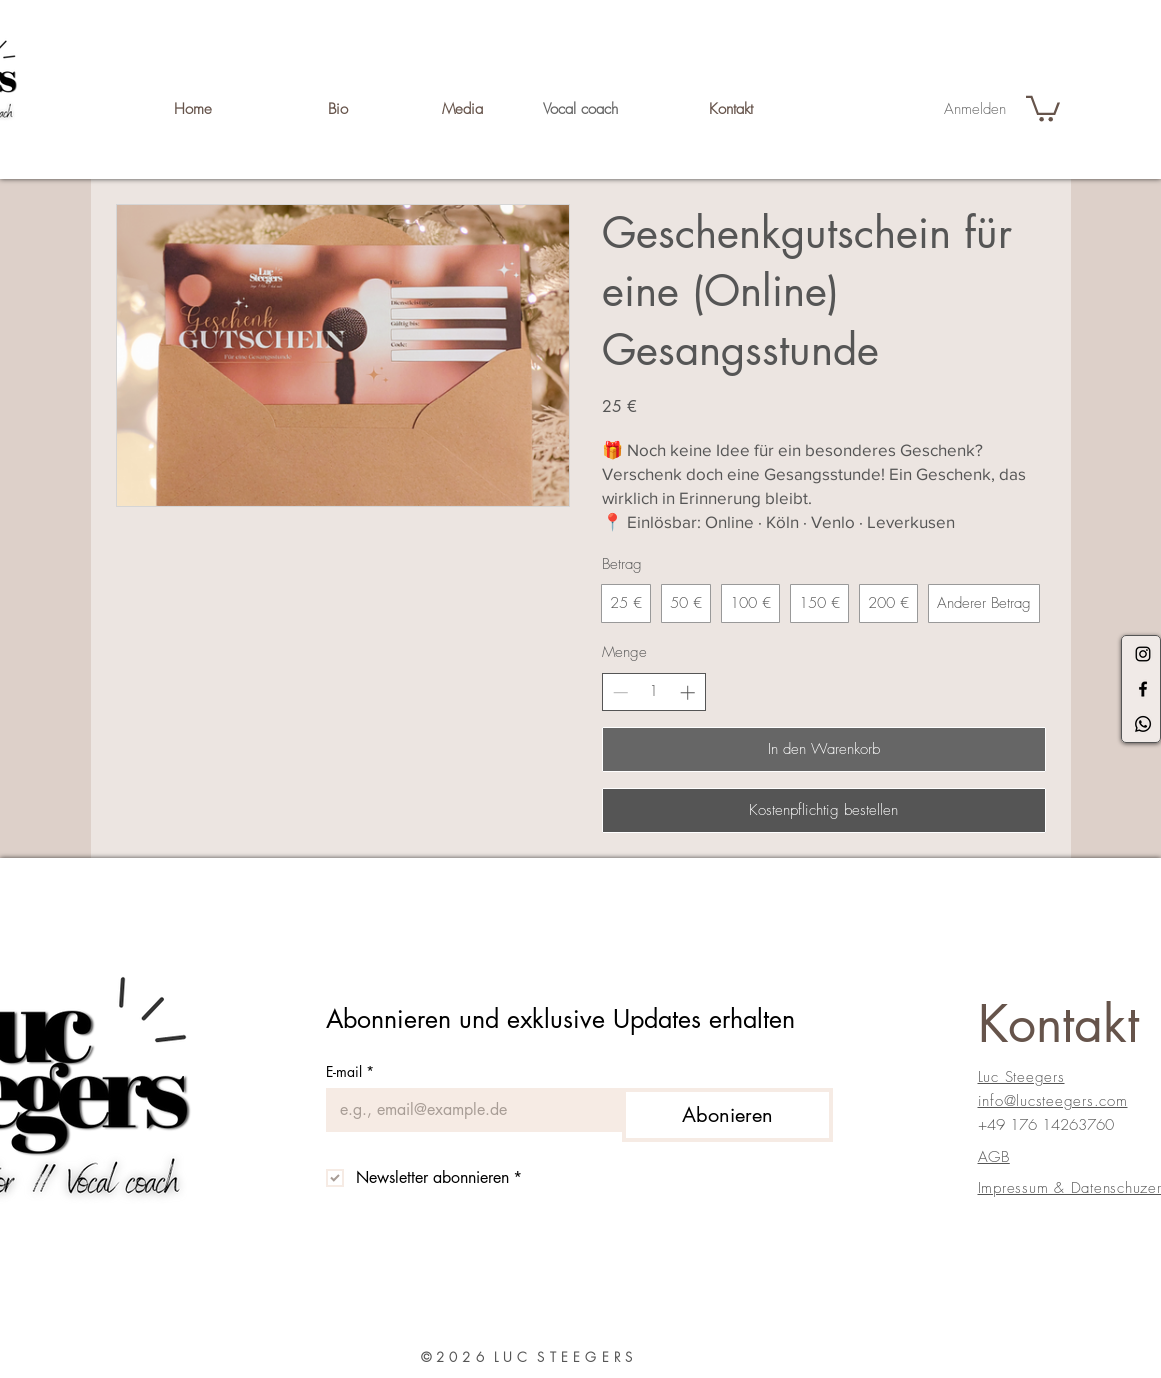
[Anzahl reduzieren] (620, 692)
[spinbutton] (653, 691)
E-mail (350, 1071)
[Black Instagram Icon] (1143, 654)
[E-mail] (468, 1110)
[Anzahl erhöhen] (687, 692)
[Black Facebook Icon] (1143, 689)
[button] (1043, 107)
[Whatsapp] (1143, 724)
